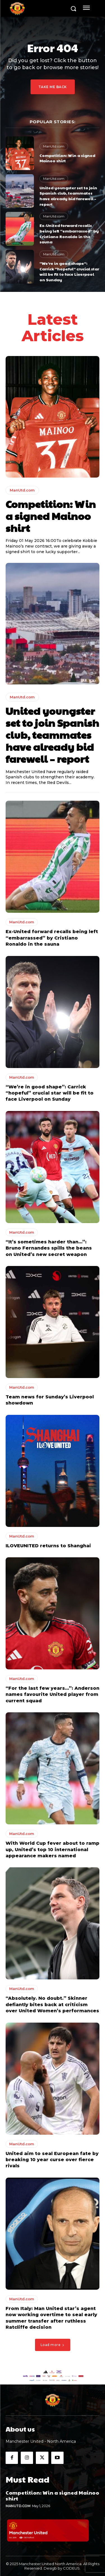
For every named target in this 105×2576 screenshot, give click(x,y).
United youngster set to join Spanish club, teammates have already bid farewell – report (68, 196)
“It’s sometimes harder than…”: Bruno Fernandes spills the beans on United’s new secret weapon (49, 1248)
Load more (53, 2345)
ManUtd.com (53, 146)
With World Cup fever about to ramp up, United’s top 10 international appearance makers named (52, 1849)
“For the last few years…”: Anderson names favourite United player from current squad (52, 1694)
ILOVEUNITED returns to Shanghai (48, 1545)
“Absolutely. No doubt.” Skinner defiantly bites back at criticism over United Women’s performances (52, 2004)
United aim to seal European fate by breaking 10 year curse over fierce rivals (52, 2160)
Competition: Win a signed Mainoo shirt (67, 158)
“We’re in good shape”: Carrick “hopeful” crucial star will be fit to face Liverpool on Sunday (69, 271)
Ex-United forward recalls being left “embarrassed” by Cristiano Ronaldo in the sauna (69, 233)
